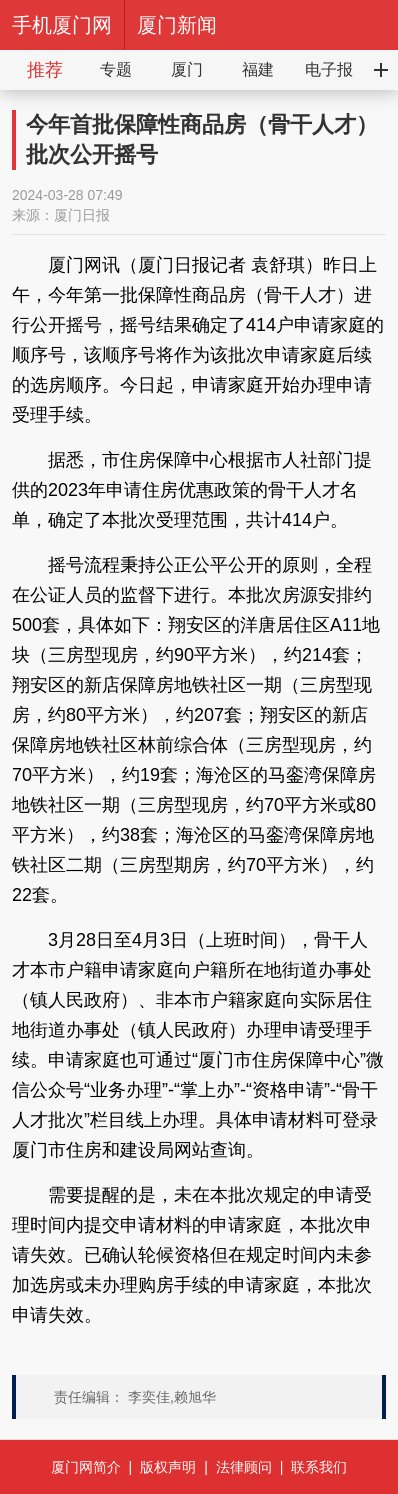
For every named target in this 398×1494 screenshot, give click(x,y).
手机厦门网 (62, 25)
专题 (116, 69)
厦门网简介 (86, 1467)
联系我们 (319, 1467)
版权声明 (168, 1467)
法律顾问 (244, 1467)
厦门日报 (82, 215)
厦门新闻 (177, 25)
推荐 (45, 70)
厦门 (187, 69)
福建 (258, 69)
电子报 (329, 69)
